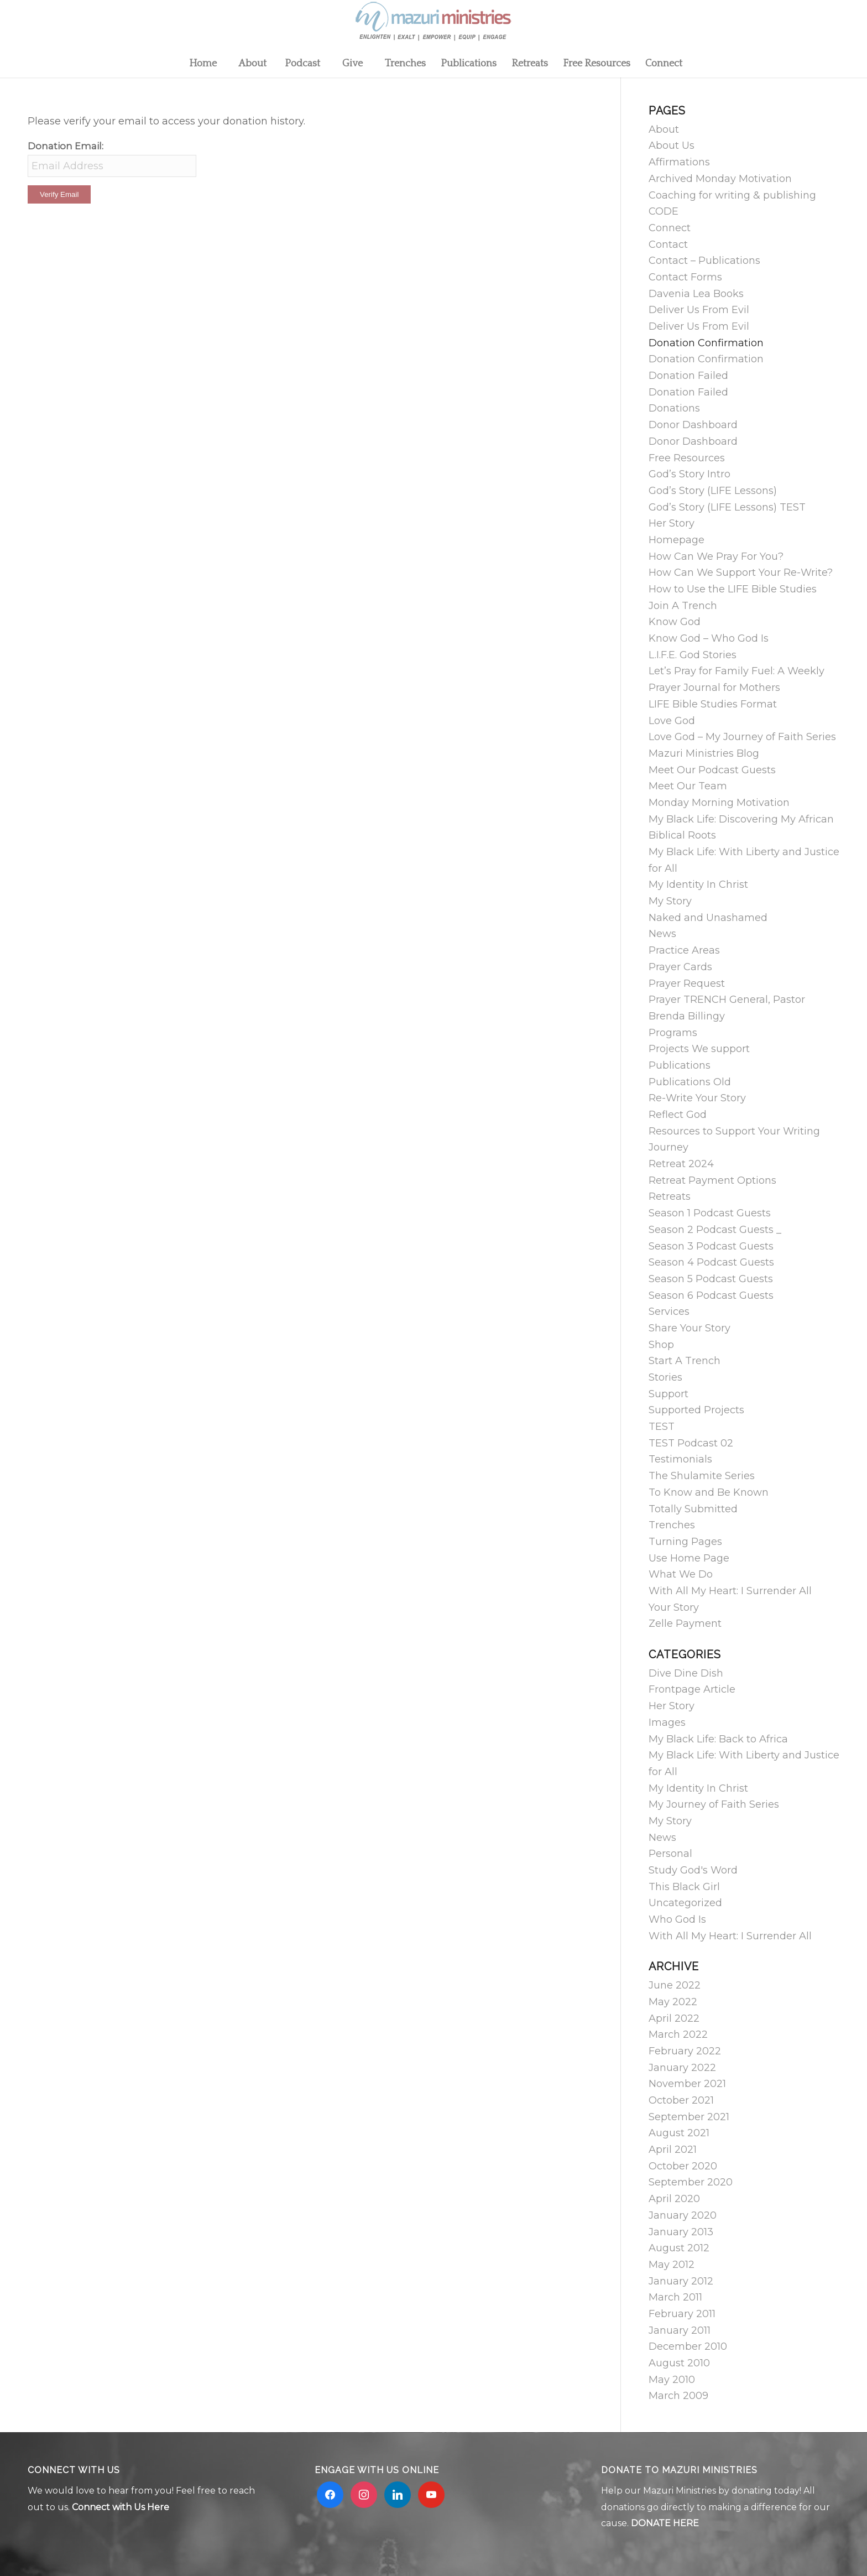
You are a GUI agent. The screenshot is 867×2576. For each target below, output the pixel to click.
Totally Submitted (693, 1509)
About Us (671, 145)
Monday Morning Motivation (719, 803)
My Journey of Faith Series (714, 1804)
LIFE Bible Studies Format (713, 704)
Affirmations (679, 162)
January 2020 (683, 2215)
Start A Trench (684, 1361)
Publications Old (690, 1082)
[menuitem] (202, 63)
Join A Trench (683, 606)
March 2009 (678, 2396)
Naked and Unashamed (708, 918)
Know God (675, 622)
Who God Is (677, 1919)
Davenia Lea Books (696, 294)
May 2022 (673, 2002)
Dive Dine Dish (686, 1673)
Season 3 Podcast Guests (711, 1246)
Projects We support (699, 1049)
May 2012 (671, 2264)
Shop (661, 1345)
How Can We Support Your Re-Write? (741, 572)
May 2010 (672, 2380)
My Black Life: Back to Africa (718, 1739)
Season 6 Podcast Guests (711, 1295)
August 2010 (679, 2363)
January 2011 (680, 2330)
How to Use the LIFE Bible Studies (733, 589)
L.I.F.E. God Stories (693, 655)
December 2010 (688, 2346)
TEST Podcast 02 (691, 1443)
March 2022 (678, 2034)
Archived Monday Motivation (720, 179)
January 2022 (682, 2068)
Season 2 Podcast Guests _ (715, 1230)
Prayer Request (687, 983)
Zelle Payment (685, 1623)
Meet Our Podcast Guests (712, 770)
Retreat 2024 (681, 1164)
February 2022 (685, 2051)
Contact (668, 244)
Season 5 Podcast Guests (711, 1279)
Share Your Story (689, 1328)
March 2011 (675, 2297)
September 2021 (689, 2117)
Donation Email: (65, 146)
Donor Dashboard (693, 425)
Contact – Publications (704, 260)
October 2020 (683, 2166)
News (662, 934)
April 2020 (674, 2199)
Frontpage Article (692, 1689)
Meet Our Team (688, 786)
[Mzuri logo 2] (433, 25)
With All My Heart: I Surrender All (730, 1591)
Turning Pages (685, 1542)
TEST (662, 1426)
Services (669, 1311)
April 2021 (673, 2149)
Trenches (672, 1525)
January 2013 (681, 2232)
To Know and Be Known (709, 1492)
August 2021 (679, 2133)
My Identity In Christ (698, 884)
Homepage (676, 540)
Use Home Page (689, 1558)
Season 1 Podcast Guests (710, 1213)
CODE (663, 211)
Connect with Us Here (120, 2507)
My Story (670, 901)
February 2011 (682, 2314)
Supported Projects (696, 1410)
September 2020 (691, 2182)
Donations (674, 408)
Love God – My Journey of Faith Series (742, 737)
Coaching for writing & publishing (732, 195)
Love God (672, 721)
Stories (665, 1377)
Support (668, 1394)
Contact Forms (685, 277)
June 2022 (675, 1985)
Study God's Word (693, 1870)
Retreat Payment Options (712, 1180)
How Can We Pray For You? (716, 556)
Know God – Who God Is (709, 638)
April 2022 (674, 2018)
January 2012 (681, 2281)
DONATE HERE (665, 2523)
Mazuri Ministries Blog (704, 753)
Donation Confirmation (706, 343)
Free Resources (687, 458)
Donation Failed (688, 376)
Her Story (671, 523)
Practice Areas (684, 950)
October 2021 (681, 2100)
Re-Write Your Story (697, 1098)
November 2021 (687, 2084)
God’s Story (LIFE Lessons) (713, 491)
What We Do (681, 1574)
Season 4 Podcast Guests (711, 1262)
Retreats (670, 1196)
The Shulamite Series (702, 1476)
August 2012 (679, 2248)
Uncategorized (685, 1903)
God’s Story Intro (689, 474)
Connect (670, 228)
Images (667, 1722)
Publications (680, 1065)
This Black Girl (684, 1887)
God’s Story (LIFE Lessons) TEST (727, 507)
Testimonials (680, 1459)
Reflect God (678, 1115)
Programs (673, 1033)
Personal (670, 1854)
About (664, 129)
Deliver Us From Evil (699, 310)
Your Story (674, 1607)
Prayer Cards (680, 967)
